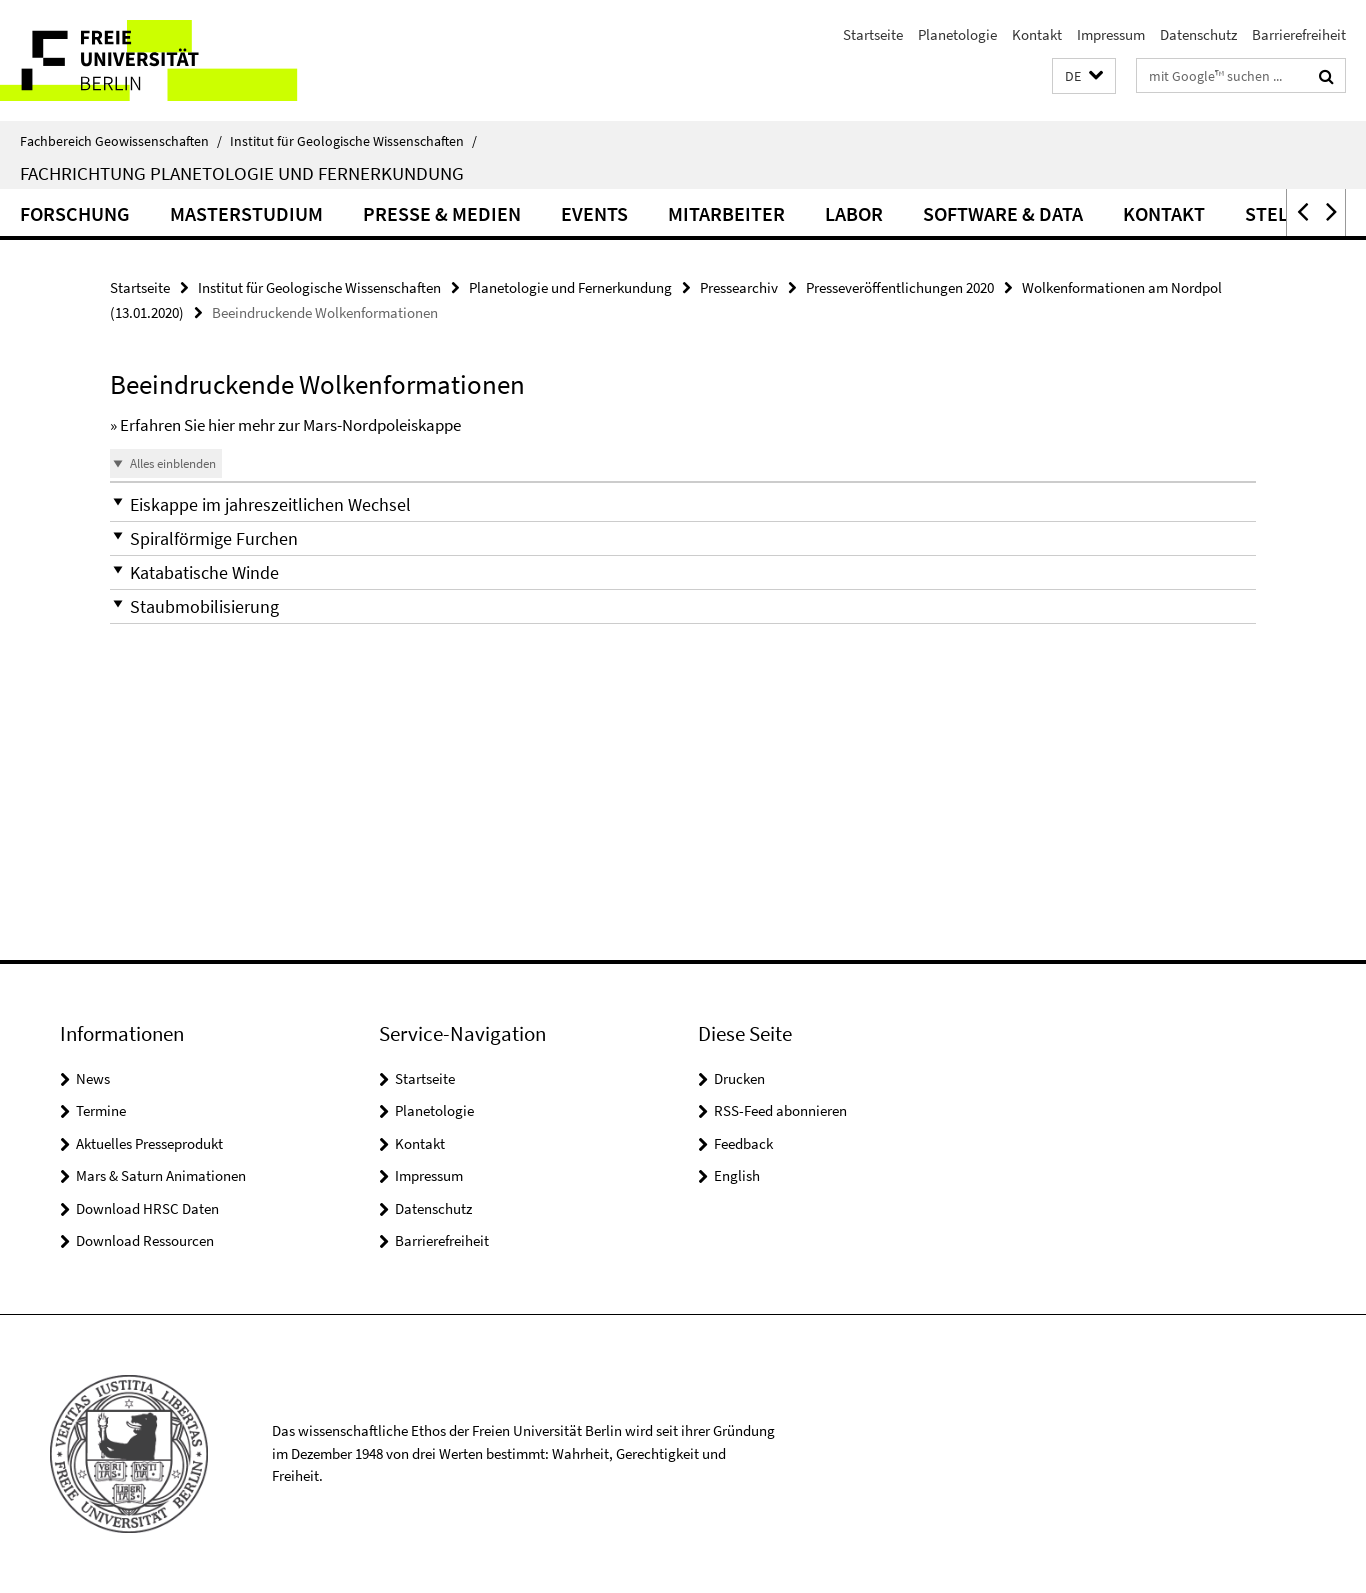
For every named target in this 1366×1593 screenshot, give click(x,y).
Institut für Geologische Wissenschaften (353, 141)
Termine (101, 1110)
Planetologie (957, 34)
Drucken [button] (739, 1078)
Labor (854, 213)
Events (594, 213)
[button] (1084, 76)
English (737, 1175)
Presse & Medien (442, 213)
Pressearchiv (739, 287)
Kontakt (1037, 34)
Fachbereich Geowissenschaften (121, 141)
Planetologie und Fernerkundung (570, 287)
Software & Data (1003, 213)
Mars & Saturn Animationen (161, 1175)
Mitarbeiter (726, 213)
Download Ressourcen (145, 1240)
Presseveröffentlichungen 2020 (900, 287)
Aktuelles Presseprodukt (149, 1143)
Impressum (1111, 34)
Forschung (75, 213)
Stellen (1283, 213)
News (93, 1078)
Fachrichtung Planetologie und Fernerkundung (242, 173)
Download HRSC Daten (147, 1208)
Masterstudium (246, 213)
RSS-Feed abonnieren (780, 1110)
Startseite (873, 34)
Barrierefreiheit (1299, 34)
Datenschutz (1198, 34)
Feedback (743, 1143)
